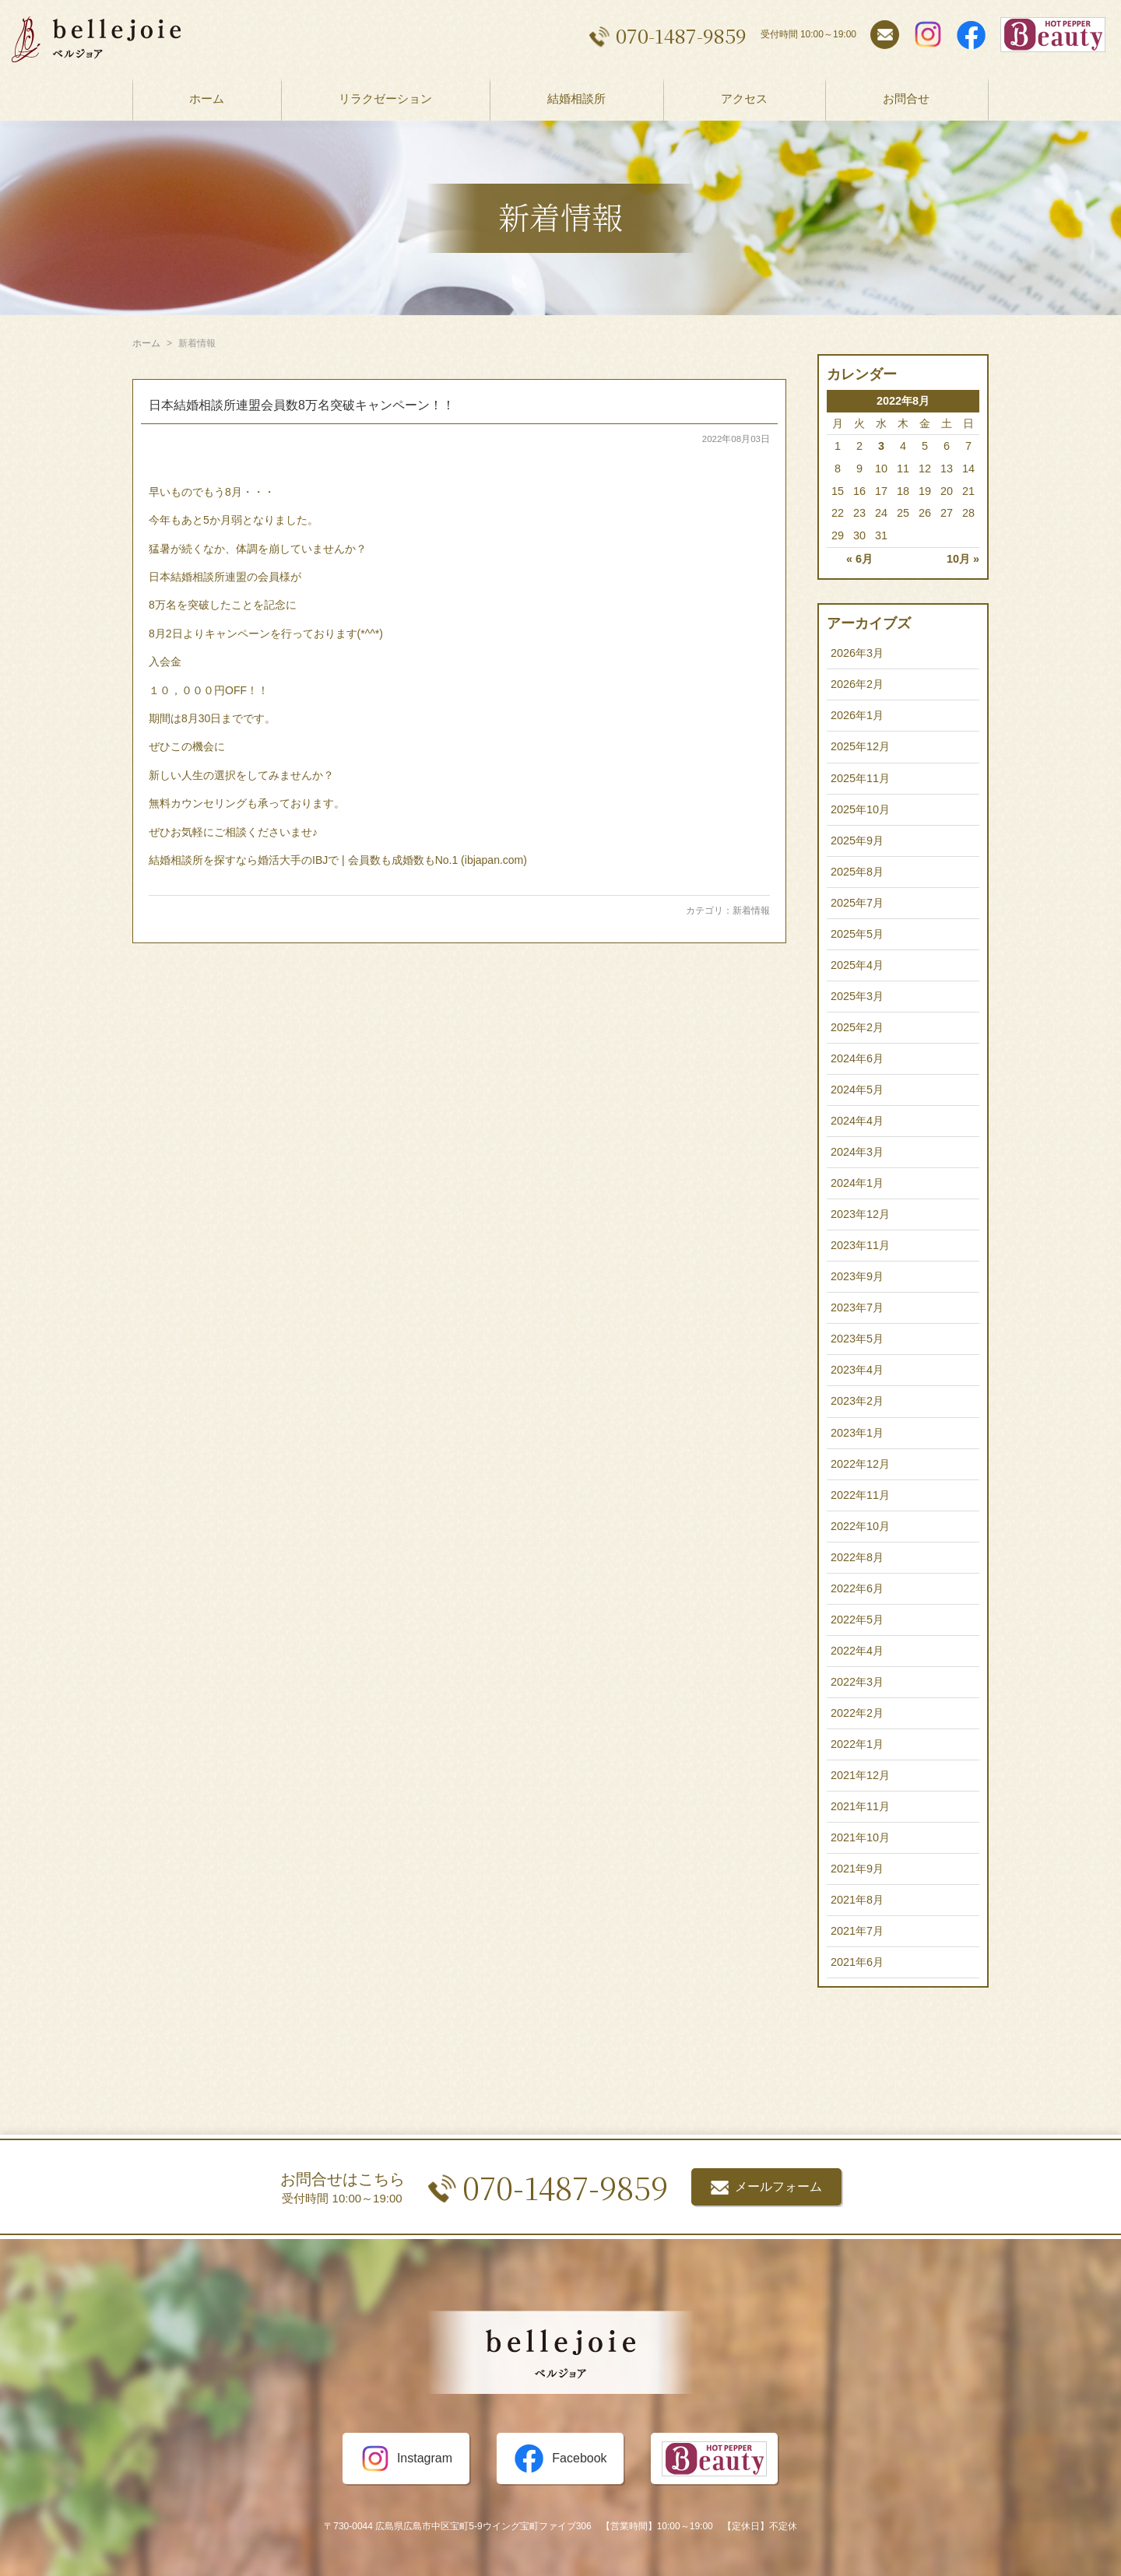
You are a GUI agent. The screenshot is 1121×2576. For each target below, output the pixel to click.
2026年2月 (857, 684)
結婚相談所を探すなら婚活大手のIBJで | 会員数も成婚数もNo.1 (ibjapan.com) (338, 860)
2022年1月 (857, 1744)
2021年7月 (857, 1931)
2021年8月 (857, 1899)
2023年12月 (860, 1214)
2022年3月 (857, 1682)
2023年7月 (857, 1307)
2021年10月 (860, 1837)
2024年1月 (857, 1183)
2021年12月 (860, 1775)
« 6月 (859, 559)
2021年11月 (860, 1806)
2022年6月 (857, 1588)
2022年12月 (860, 1464)
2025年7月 (857, 903)
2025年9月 (857, 840)
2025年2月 (857, 1027)
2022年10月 (860, 1526)
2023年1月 (857, 1433)
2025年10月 (860, 809)
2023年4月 (857, 1369)
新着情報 (751, 910)
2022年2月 (857, 1713)
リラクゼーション (385, 98)
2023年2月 (857, 1401)
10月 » (963, 559)
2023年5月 (857, 1338)
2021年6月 (857, 1962)
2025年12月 (860, 746)
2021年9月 (857, 1868)
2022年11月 (860, 1495)
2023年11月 (860, 1245)
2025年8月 (857, 871)
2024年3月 (857, 1152)
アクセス (744, 98)
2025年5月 (857, 934)
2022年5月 (857, 1619)
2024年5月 (857, 1089)
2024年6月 (857, 1058)
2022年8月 (857, 1557)
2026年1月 (857, 715)
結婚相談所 (576, 98)
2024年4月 (857, 1120)
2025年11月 (860, 778)
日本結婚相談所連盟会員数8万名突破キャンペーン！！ (302, 405)
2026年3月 (857, 653)
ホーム (206, 98)
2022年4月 (857, 1650)
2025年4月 (857, 965)
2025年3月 (857, 996)
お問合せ (906, 98)
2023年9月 (857, 1276)
